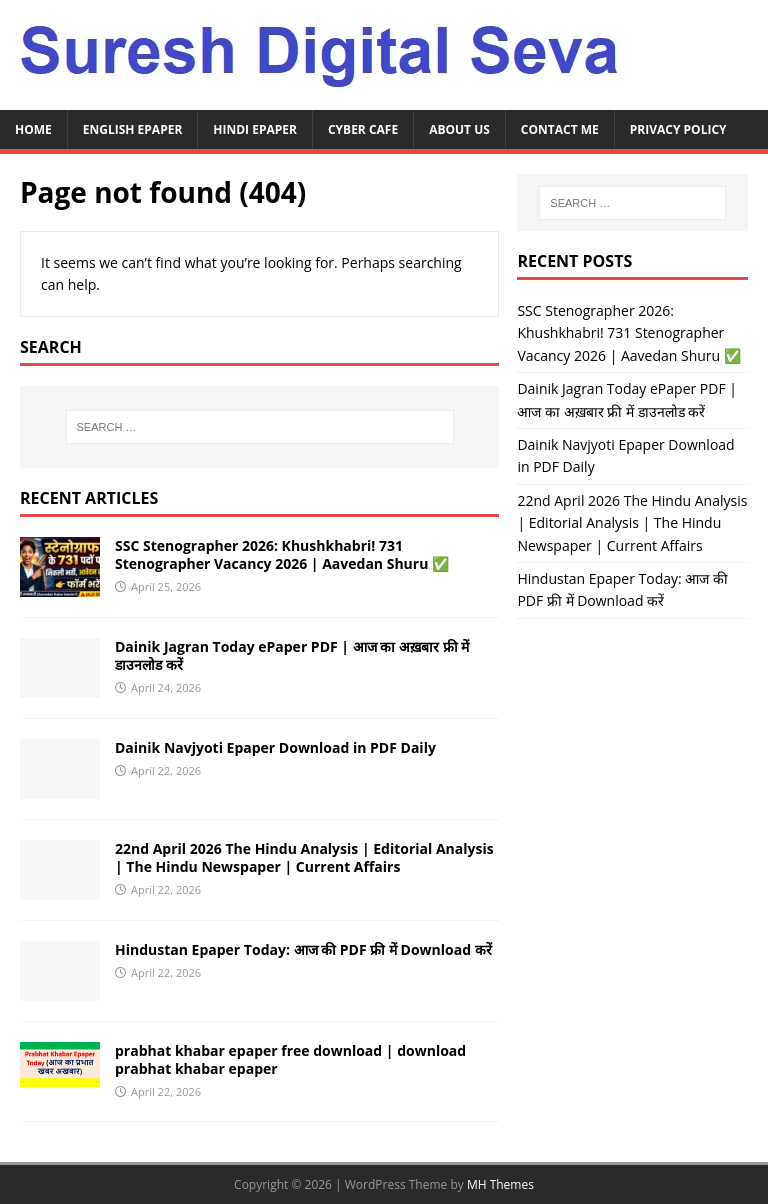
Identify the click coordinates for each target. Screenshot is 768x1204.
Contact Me (560, 129)
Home (33, 129)
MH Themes (500, 1184)
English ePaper (133, 129)
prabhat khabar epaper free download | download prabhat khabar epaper (290, 1059)
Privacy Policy (678, 129)
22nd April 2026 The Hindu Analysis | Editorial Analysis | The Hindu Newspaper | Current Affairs (304, 857)
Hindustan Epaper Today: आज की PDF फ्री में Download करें (303, 949)
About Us (459, 129)
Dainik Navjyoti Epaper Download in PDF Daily (275, 747)
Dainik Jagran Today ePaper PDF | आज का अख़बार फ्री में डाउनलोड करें (292, 655)
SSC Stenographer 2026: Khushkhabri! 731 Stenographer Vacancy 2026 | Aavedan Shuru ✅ (282, 554)
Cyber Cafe (363, 129)
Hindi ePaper (255, 129)
